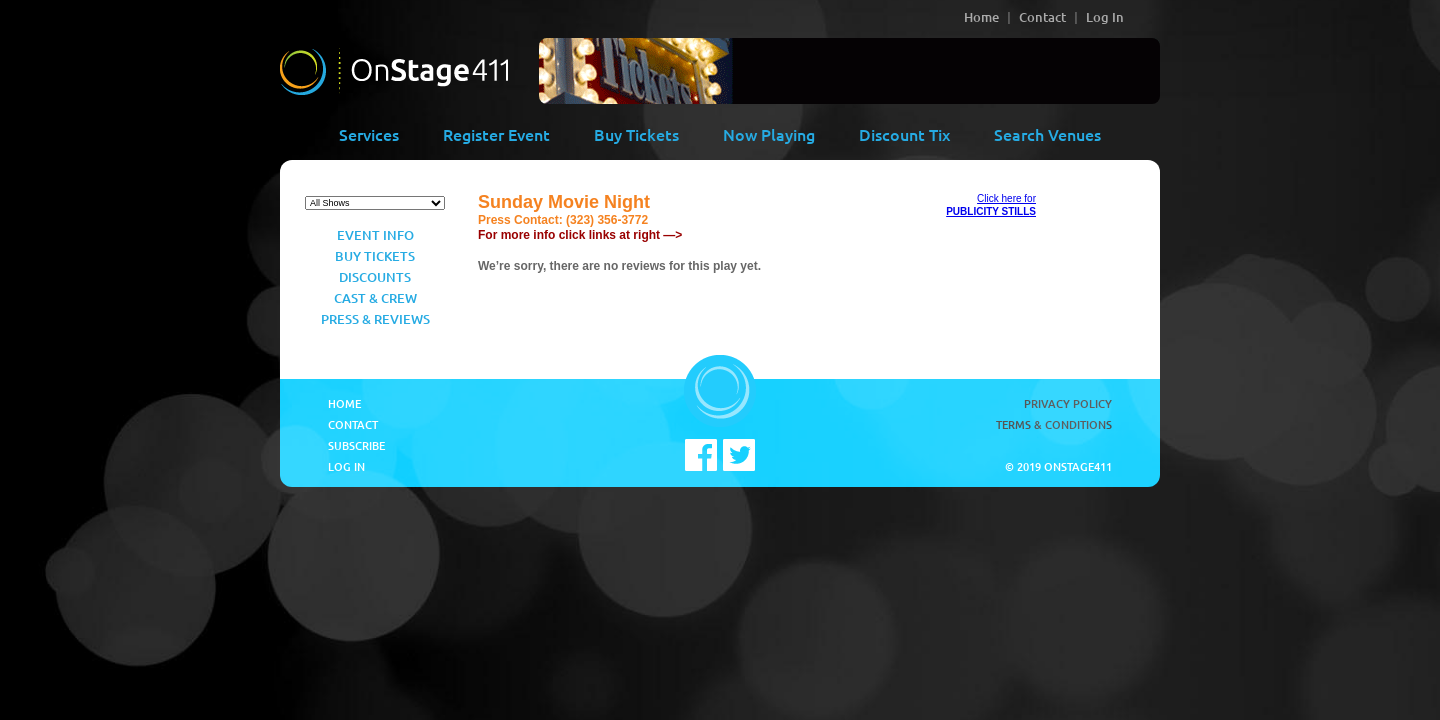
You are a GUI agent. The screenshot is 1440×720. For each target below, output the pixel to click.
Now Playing (769, 134)
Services (369, 134)
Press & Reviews (375, 319)
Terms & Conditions (1054, 424)
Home (981, 17)
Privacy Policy (1068, 403)
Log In (1105, 17)
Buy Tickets (636, 134)
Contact (1042, 17)
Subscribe (356, 445)
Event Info (375, 235)
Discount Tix (904, 134)
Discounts (375, 277)
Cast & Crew (375, 298)
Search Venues (1047, 134)
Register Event (496, 134)
